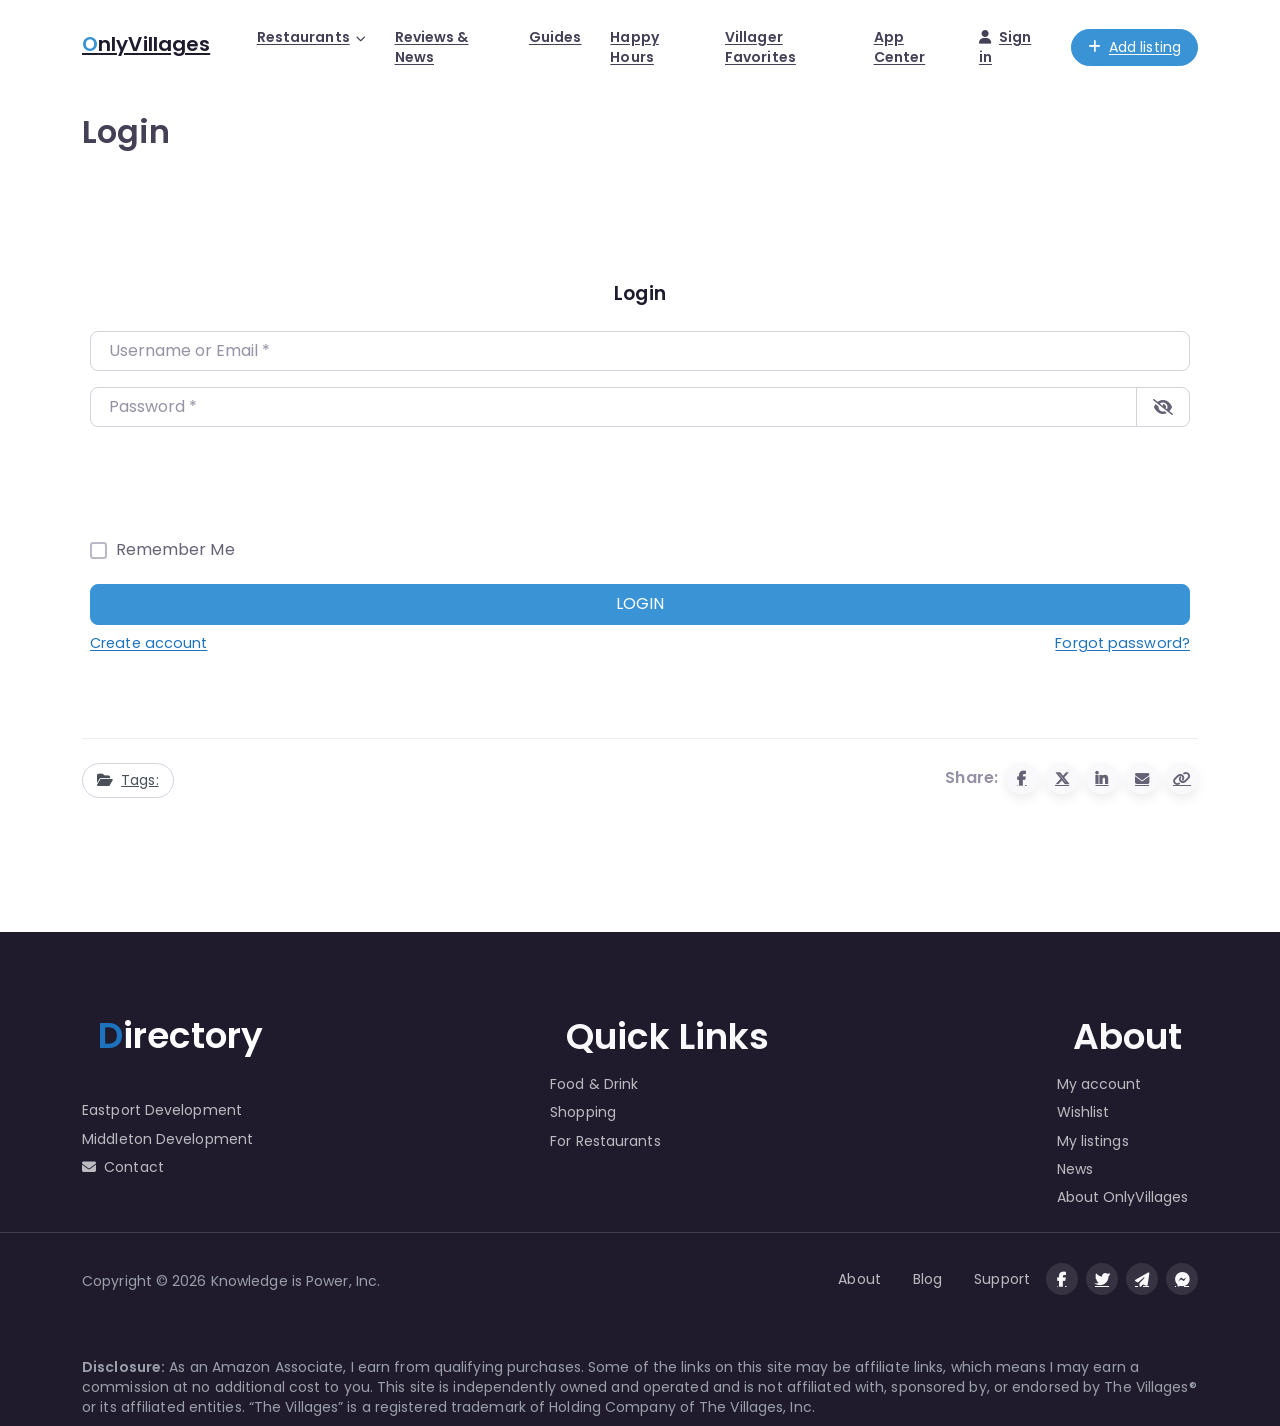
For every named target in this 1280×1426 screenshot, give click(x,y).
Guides (555, 37)
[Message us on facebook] (1182, 1279)
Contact (123, 1167)
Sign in (1005, 47)
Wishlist (1083, 1112)
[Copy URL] (1182, 779)
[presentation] (242, 482)
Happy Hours (634, 47)
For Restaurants (605, 1141)
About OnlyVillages (1123, 1197)
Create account (148, 643)
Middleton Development (167, 1139)
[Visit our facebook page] (1062, 1279)
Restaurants (303, 37)
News (1075, 1169)
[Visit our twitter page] (1102, 1279)
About (859, 1279)
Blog (927, 1279)
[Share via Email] (1142, 779)
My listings (1093, 1141)
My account (1099, 1084)
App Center (900, 47)
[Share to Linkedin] (1102, 779)
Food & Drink (594, 1084)
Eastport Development (162, 1110)
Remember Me (175, 550)
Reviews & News (432, 47)
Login (640, 603)
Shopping (583, 1112)
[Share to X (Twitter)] (1062, 779)
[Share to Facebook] (1022, 779)
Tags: (128, 780)
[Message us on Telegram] (1142, 1279)
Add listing (1134, 47)
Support (1002, 1279)
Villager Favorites (760, 47)
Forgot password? (1122, 643)
